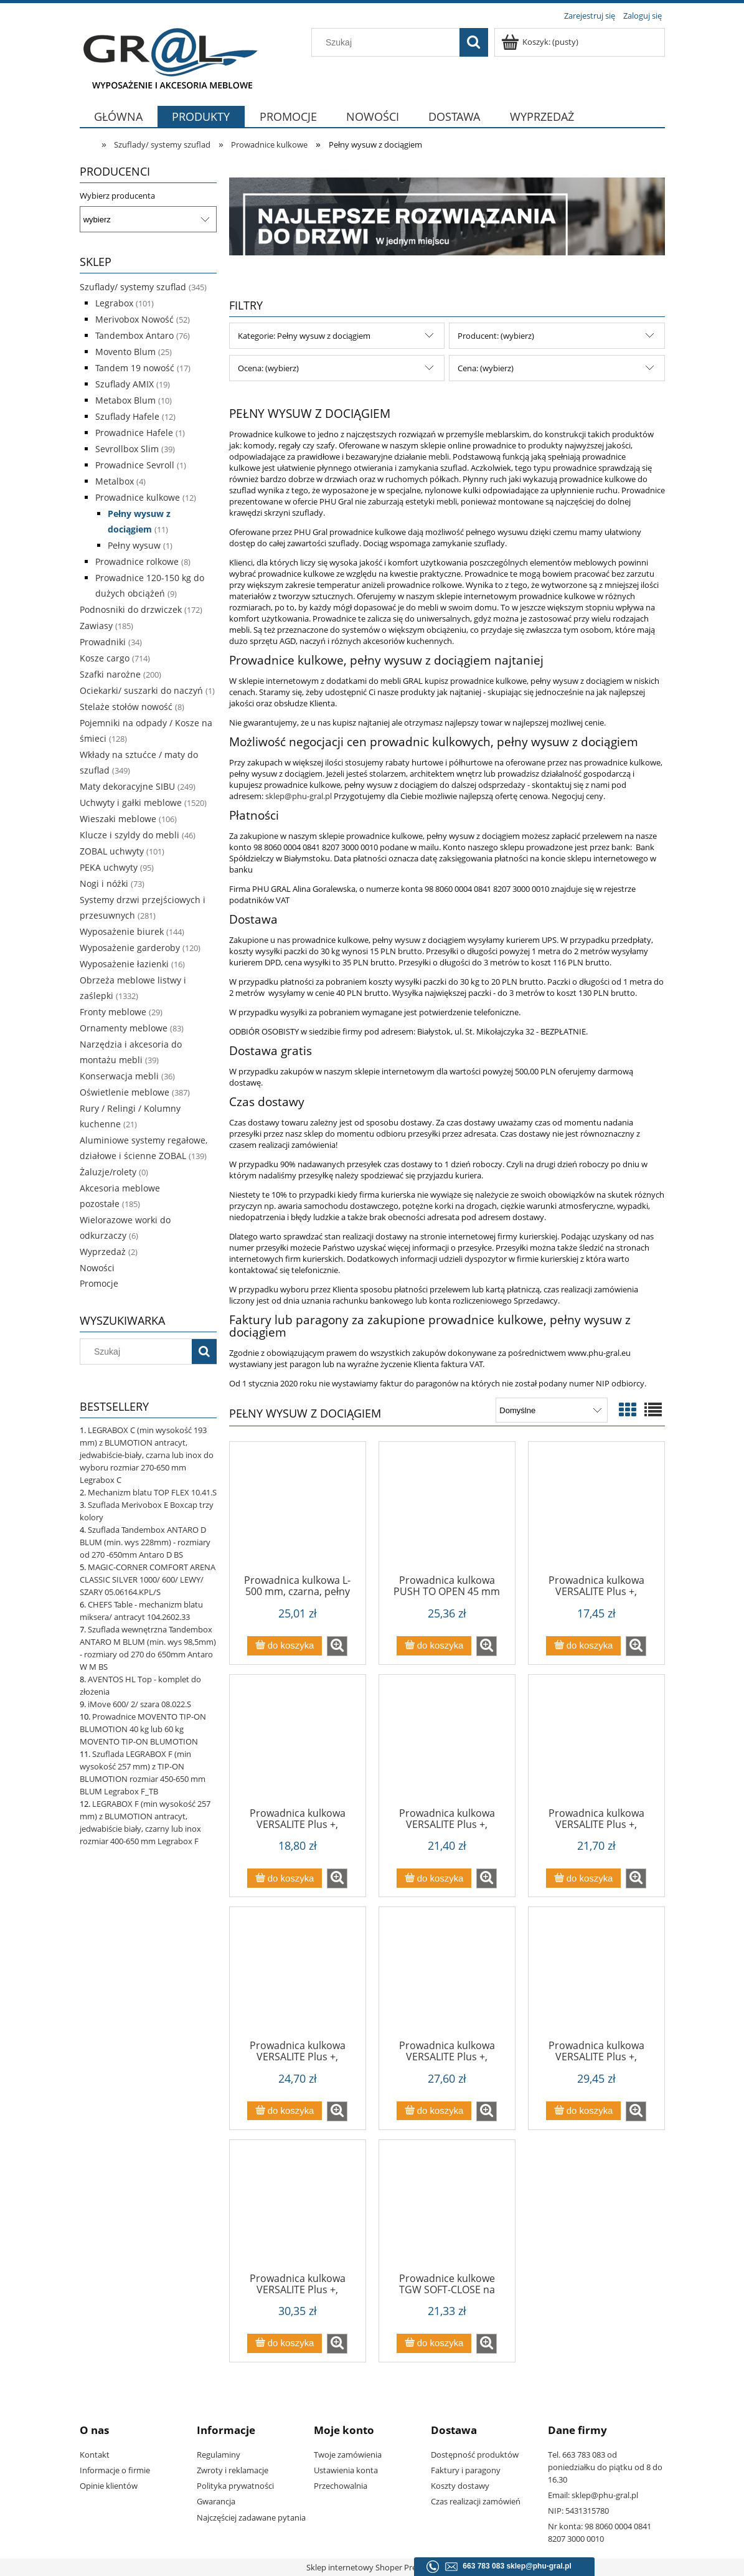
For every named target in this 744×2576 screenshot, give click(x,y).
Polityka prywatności (235, 2485)
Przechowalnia (340, 2485)
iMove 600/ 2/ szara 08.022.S (139, 1704)
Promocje (99, 1283)
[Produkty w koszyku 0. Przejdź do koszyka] (540, 41)
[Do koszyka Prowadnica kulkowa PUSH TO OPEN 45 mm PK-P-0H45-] (434, 1645)
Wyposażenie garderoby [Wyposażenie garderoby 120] (130, 948)
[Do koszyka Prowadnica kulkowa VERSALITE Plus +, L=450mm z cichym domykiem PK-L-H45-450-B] (284, 2111)
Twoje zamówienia (348, 2454)
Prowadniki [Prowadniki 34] (103, 642)
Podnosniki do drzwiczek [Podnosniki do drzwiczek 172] (131, 609)
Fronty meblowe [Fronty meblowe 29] (113, 1012)
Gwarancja (216, 2501)
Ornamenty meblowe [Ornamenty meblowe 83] (123, 1028)
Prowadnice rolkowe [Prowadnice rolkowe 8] (137, 561)
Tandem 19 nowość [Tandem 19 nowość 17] (134, 368)
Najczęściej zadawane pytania (251, 2517)
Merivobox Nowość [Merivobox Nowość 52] (134, 319)
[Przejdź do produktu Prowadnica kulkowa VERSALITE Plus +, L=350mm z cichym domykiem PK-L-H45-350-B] (447, 1745)
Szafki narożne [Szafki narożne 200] (110, 674)
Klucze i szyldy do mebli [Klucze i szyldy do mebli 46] (129, 835)
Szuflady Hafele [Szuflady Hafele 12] (127, 416)
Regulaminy (218, 2454)
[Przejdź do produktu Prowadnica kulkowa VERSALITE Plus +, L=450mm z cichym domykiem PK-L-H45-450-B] (297, 1977)
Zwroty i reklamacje (232, 2470)
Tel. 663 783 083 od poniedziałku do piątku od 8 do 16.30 (605, 2467)
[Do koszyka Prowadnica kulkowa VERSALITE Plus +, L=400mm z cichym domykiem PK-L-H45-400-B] (583, 1878)
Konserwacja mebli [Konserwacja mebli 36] (119, 1076)
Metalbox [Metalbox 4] (114, 481)
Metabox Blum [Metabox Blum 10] (125, 400)
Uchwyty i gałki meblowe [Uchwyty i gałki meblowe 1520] (131, 802)
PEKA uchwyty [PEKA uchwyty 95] (109, 867)
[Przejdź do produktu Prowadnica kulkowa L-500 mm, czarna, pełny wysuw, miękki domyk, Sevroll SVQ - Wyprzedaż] (297, 1512)
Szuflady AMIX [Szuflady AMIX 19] (124, 384)
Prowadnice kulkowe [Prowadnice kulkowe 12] (137, 497)
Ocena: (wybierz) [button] (268, 368)
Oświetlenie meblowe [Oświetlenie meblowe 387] (124, 1092)
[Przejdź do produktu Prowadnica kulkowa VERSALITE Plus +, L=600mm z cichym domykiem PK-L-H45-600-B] (297, 2210)
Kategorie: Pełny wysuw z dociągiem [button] (304, 335)
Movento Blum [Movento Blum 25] (125, 352)
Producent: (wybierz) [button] (496, 335)
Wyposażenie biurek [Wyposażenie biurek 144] (122, 931)
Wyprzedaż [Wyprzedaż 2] (103, 1251)
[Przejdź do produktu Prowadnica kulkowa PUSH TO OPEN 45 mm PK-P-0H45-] (447, 1512)
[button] (337, 1646)
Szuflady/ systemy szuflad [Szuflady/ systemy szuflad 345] (133, 287)
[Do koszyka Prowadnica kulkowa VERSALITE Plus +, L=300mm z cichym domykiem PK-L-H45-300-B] (284, 1878)
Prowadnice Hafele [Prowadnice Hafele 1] (134, 432)
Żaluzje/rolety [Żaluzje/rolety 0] (108, 1172)
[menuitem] (119, 124)
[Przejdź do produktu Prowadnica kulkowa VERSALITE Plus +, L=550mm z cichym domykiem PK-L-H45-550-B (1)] (596, 1977)
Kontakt (95, 2454)
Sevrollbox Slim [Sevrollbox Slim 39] (127, 449)
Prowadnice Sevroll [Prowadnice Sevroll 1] (134, 465)
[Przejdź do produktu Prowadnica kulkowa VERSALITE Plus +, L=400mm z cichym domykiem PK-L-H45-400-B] (596, 1745)
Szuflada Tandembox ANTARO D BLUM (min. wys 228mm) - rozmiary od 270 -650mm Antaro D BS (145, 1542)
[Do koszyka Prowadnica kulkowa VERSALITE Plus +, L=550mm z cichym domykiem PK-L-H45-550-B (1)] (583, 2111)
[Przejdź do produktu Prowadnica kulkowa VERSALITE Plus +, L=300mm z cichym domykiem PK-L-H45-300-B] (297, 1745)
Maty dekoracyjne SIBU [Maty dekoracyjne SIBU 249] (127, 786)
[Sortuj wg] (551, 1410)
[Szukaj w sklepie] (387, 42)
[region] (447, 216)
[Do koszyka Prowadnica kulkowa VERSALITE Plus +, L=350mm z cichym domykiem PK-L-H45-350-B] (434, 1878)
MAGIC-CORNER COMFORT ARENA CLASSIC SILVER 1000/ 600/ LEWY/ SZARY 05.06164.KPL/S (147, 1579)
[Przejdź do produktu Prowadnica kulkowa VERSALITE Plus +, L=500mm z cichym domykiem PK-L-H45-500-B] (447, 1977)
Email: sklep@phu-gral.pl (593, 2495)
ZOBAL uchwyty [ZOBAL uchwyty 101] (112, 851)
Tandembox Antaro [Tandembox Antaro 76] (134, 335)
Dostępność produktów (475, 2454)
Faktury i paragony (466, 2470)
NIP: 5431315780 (578, 2510)
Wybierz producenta (117, 195)
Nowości (97, 1268)
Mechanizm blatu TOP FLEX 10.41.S (152, 1492)
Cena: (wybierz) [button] (486, 368)
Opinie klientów (109, 2485)
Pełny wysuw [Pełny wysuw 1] (134, 545)
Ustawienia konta (346, 2470)
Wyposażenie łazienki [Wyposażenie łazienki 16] (124, 964)
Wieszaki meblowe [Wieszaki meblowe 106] (118, 819)
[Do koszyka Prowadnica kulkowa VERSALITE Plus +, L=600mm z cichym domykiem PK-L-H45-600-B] (284, 2343)
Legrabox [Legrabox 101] (114, 303)
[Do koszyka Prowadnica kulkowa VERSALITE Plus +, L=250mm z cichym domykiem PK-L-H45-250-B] (583, 1645)
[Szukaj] (473, 42)
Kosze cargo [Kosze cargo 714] (104, 658)
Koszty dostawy (460, 2485)
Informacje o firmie (115, 2470)
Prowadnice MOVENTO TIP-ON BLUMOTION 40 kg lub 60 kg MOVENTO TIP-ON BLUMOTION (143, 1729)
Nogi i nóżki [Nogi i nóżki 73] (104, 883)
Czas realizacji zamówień (475, 2501)
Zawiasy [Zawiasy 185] (96, 626)
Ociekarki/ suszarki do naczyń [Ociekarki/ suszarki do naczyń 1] (141, 690)
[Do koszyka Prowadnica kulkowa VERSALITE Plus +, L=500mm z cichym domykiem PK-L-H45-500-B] (434, 2111)
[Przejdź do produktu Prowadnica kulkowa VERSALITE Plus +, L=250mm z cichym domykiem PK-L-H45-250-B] (596, 1512)
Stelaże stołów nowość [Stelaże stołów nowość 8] (126, 707)
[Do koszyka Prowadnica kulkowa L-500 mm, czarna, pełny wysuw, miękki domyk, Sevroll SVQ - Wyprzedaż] (284, 1645)
